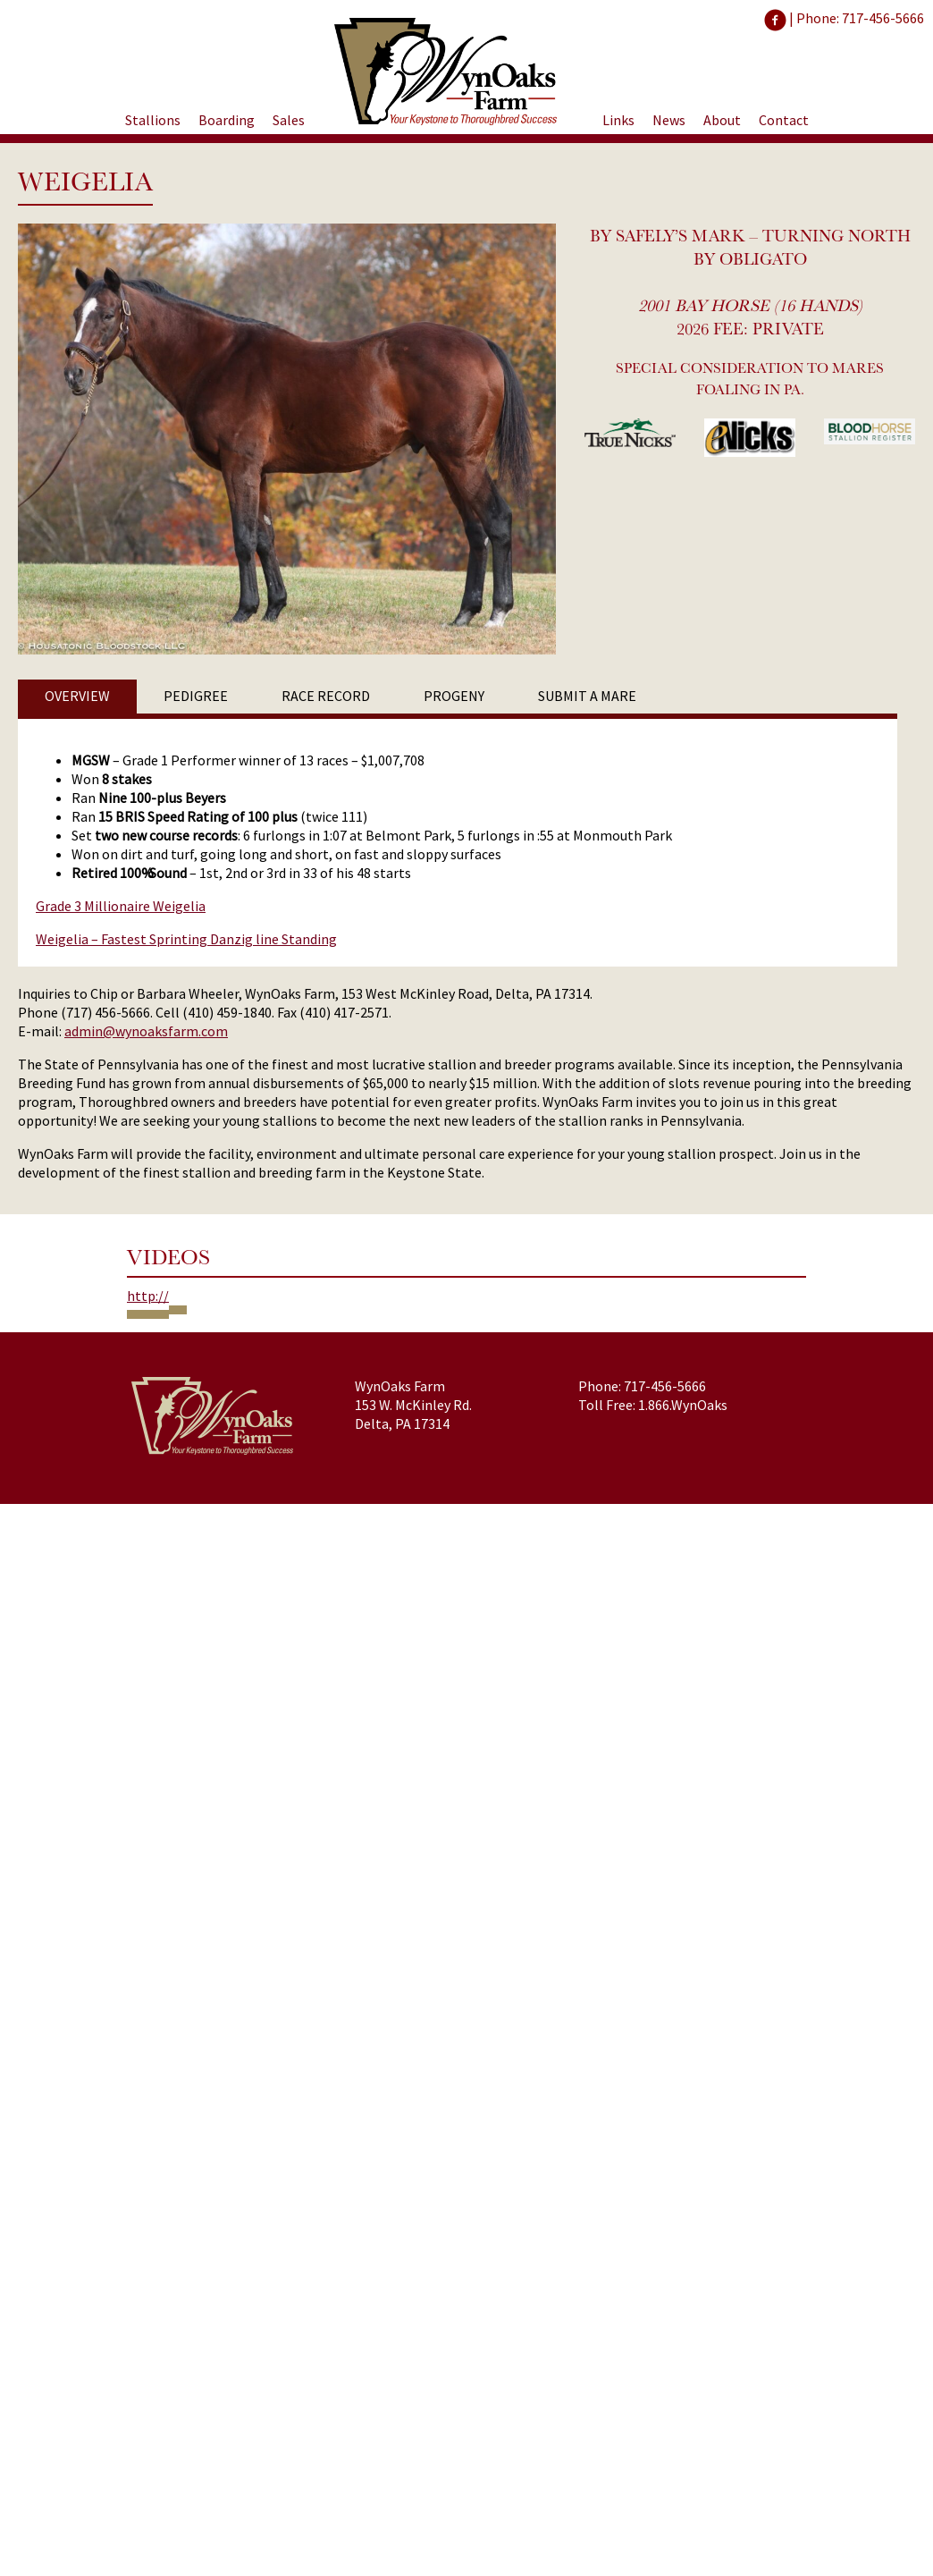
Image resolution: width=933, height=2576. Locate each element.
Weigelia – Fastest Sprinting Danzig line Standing (186, 939)
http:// (148, 1296)
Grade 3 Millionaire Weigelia (121, 906)
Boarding (226, 120)
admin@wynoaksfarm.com (146, 1031)
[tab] (77, 697)
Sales (289, 120)
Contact (784, 120)
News (668, 120)
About (722, 120)
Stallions (153, 120)
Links (618, 120)
